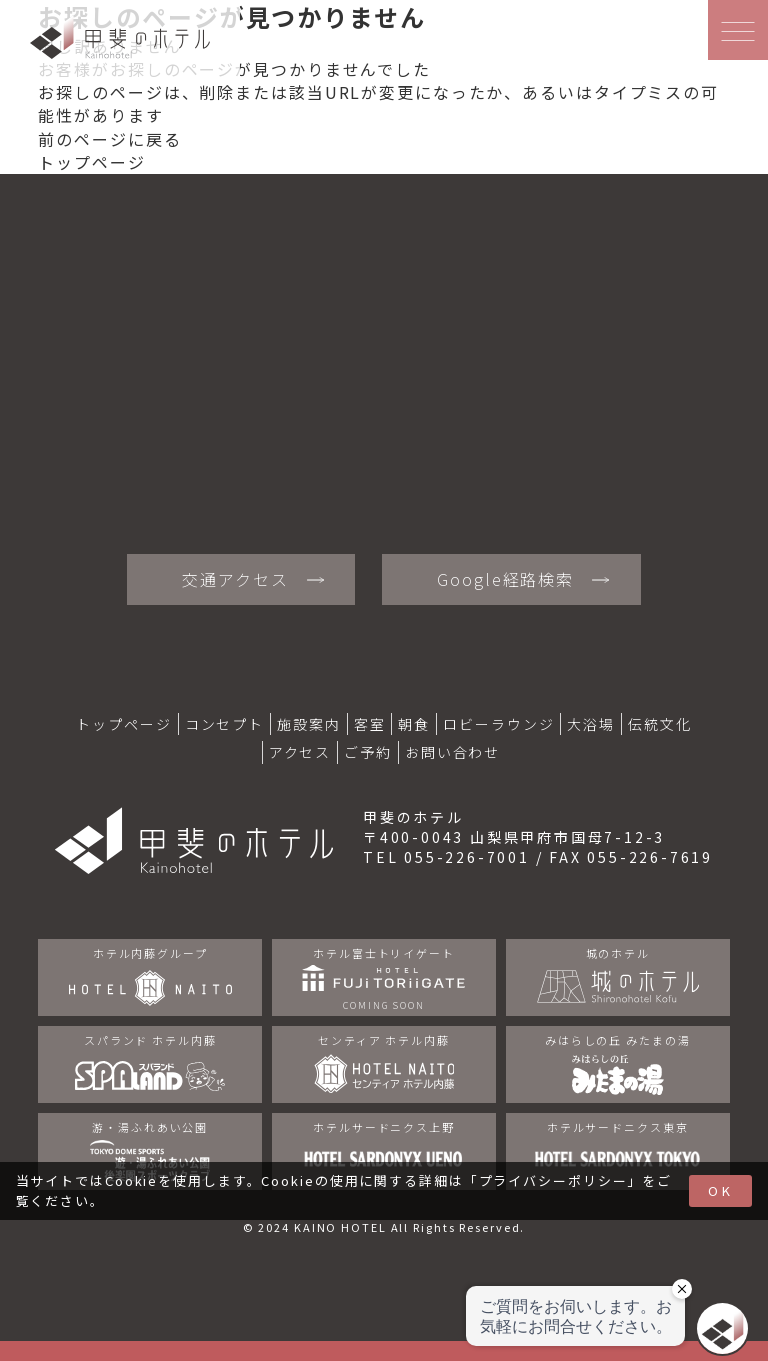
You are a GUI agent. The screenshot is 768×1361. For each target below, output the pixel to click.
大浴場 (591, 724)
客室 (370, 724)
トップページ (91, 162)
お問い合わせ (452, 752)
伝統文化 (660, 724)
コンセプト (224, 724)
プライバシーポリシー (553, 1180)
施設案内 (309, 724)
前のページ (82, 139)
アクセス (300, 752)
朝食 (414, 724)
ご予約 (368, 752)
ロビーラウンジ (498, 724)
